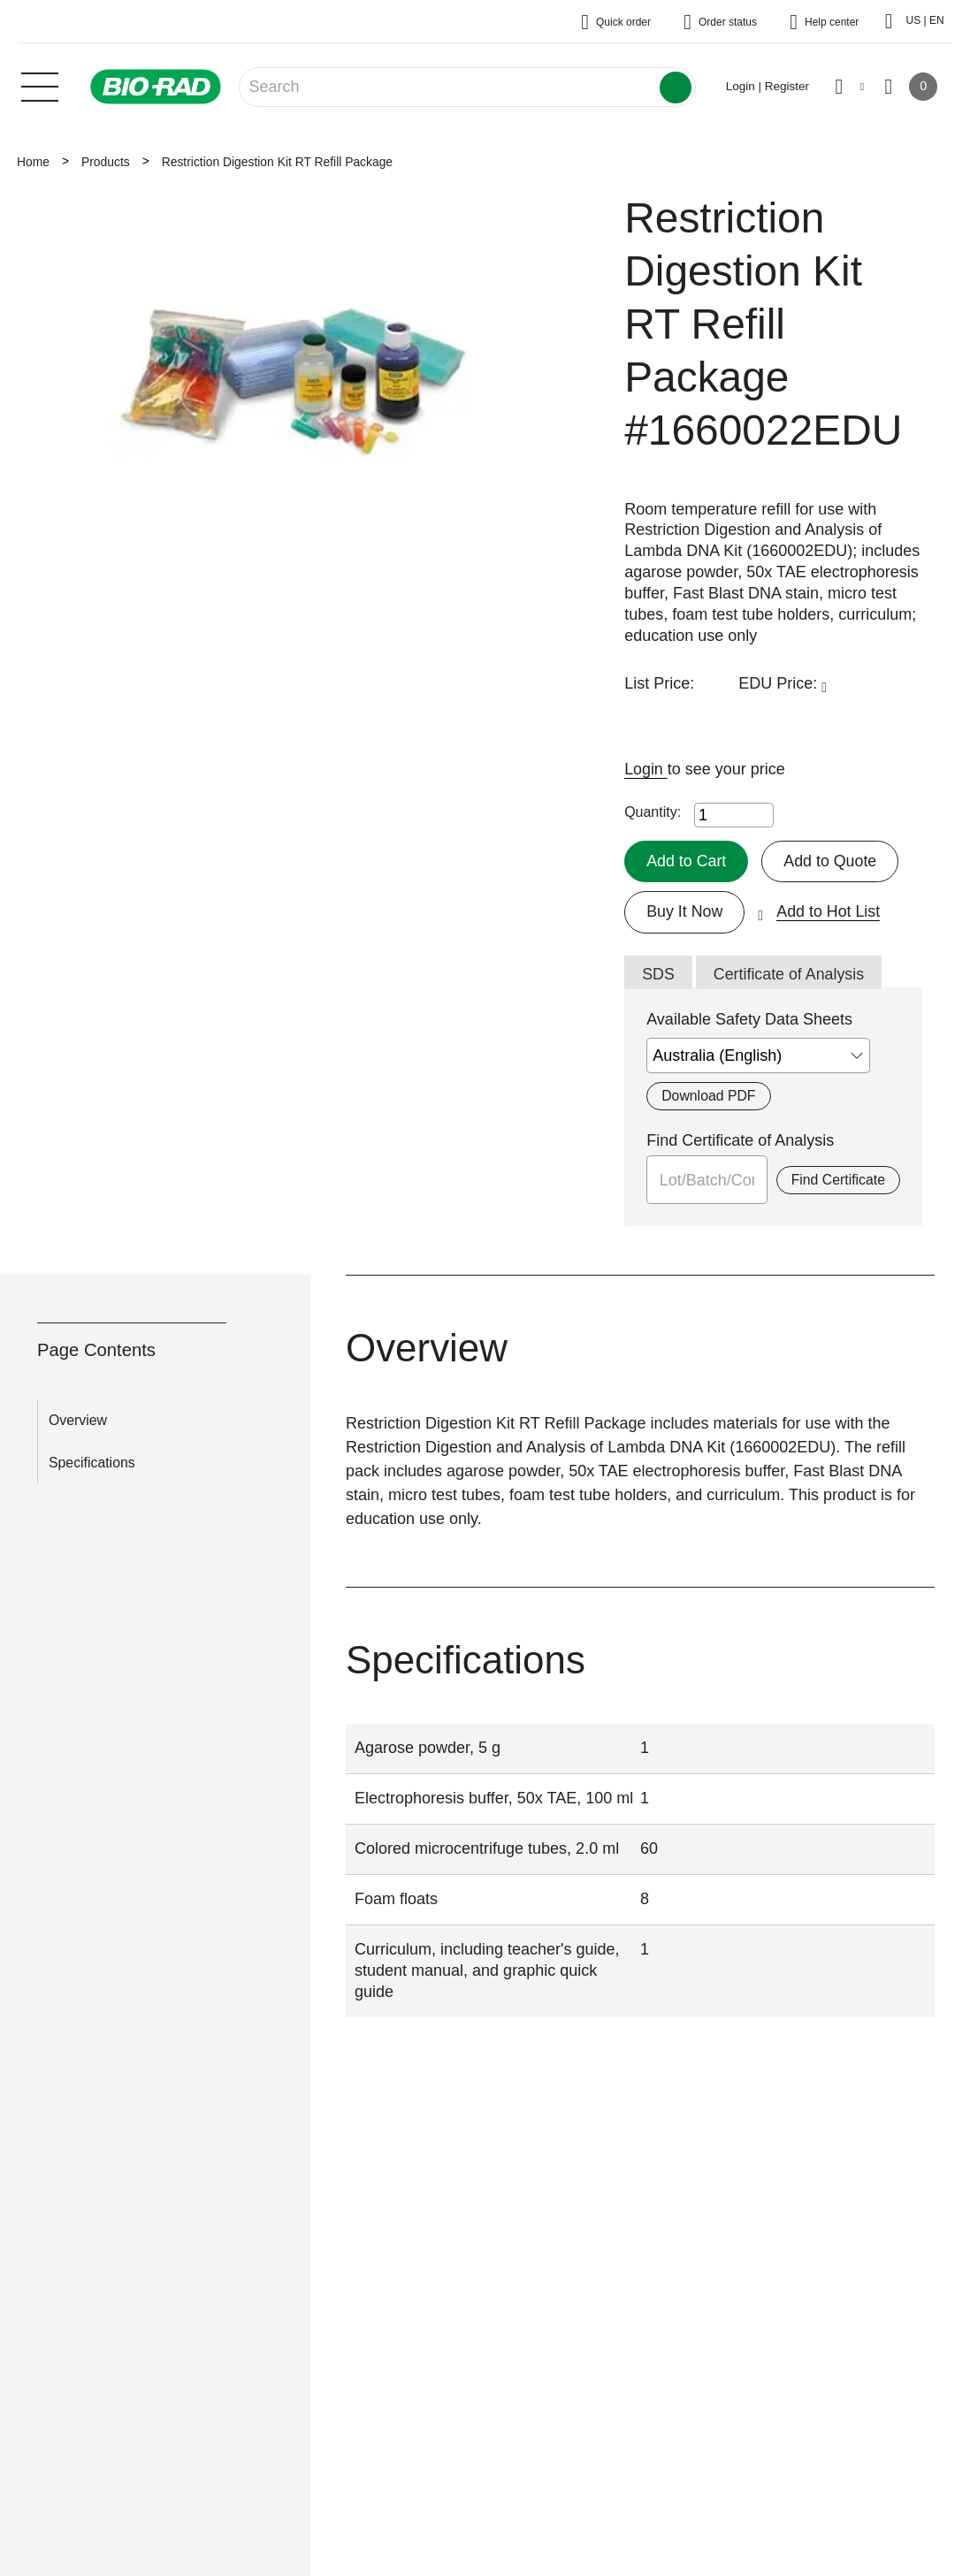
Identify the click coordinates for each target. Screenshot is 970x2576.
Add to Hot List (829, 911)
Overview (78, 1421)
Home (33, 162)
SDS (658, 975)
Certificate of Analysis (790, 975)
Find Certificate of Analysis (740, 1141)
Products (105, 162)
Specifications (92, 1463)
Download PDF (708, 1096)
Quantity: (652, 811)
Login (646, 769)
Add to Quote (831, 861)
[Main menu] (40, 85)
